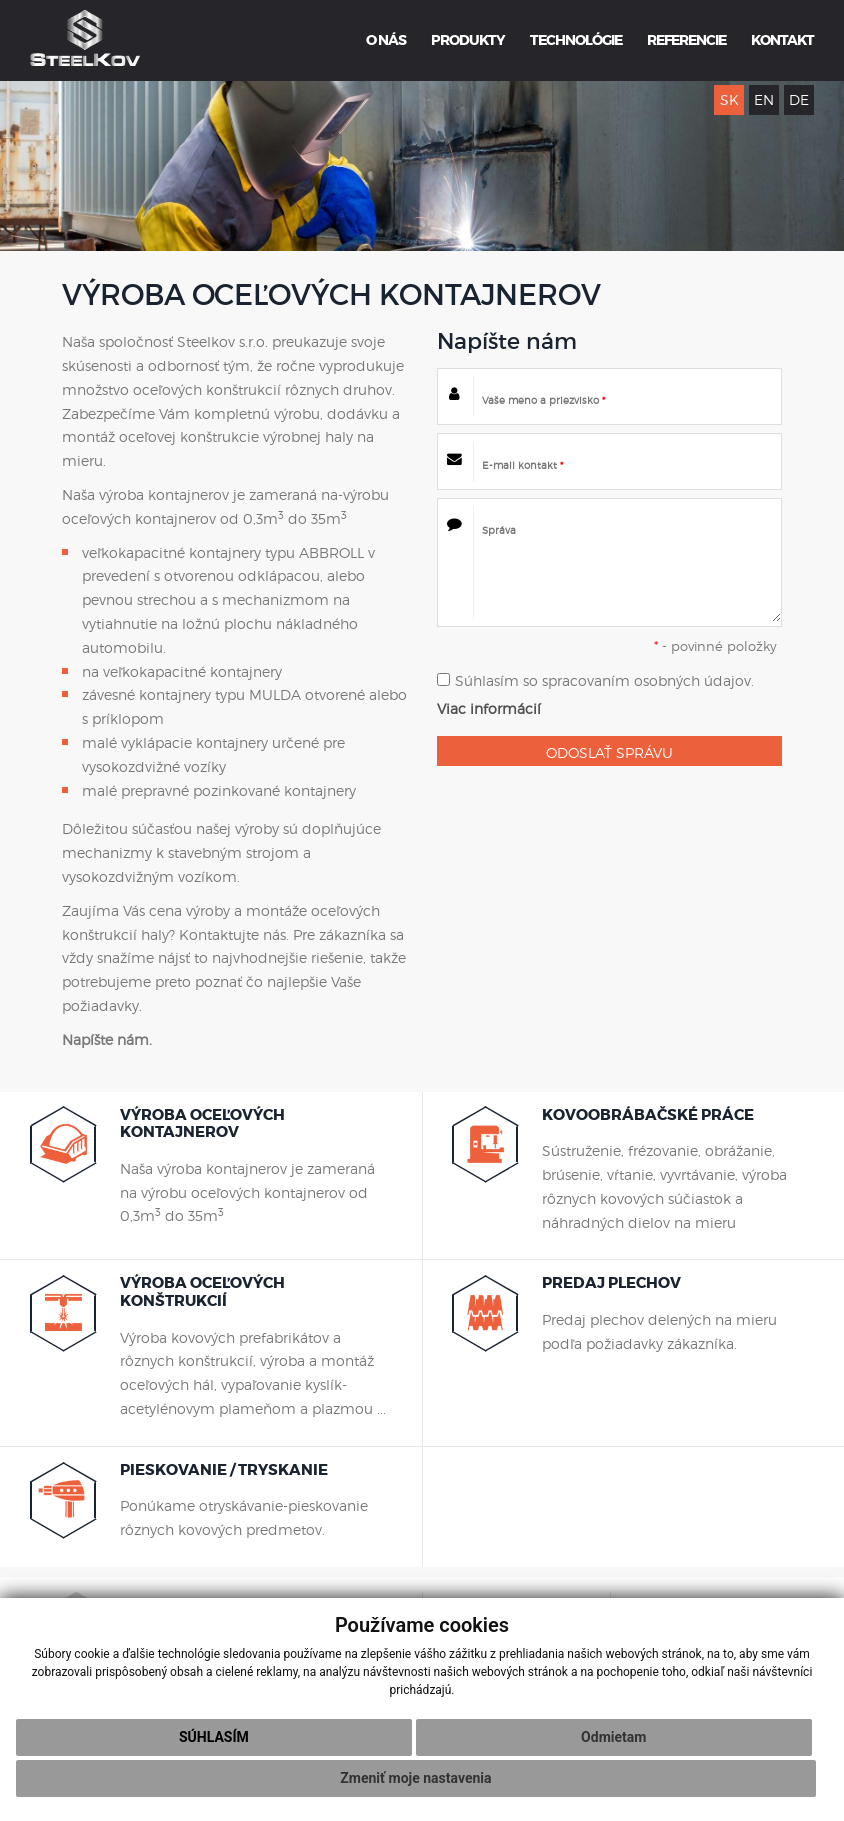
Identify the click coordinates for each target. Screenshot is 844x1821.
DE (799, 99)
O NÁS (386, 40)
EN (764, 99)
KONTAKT (782, 40)
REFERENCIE (686, 40)
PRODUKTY (468, 40)
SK (729, 99)
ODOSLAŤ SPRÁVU (609, 752)
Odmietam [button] (613, 1737)
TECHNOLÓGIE (576, 40)
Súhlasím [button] (214, 1737)
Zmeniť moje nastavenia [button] (415, 1778)
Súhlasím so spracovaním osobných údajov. (595, 680)
